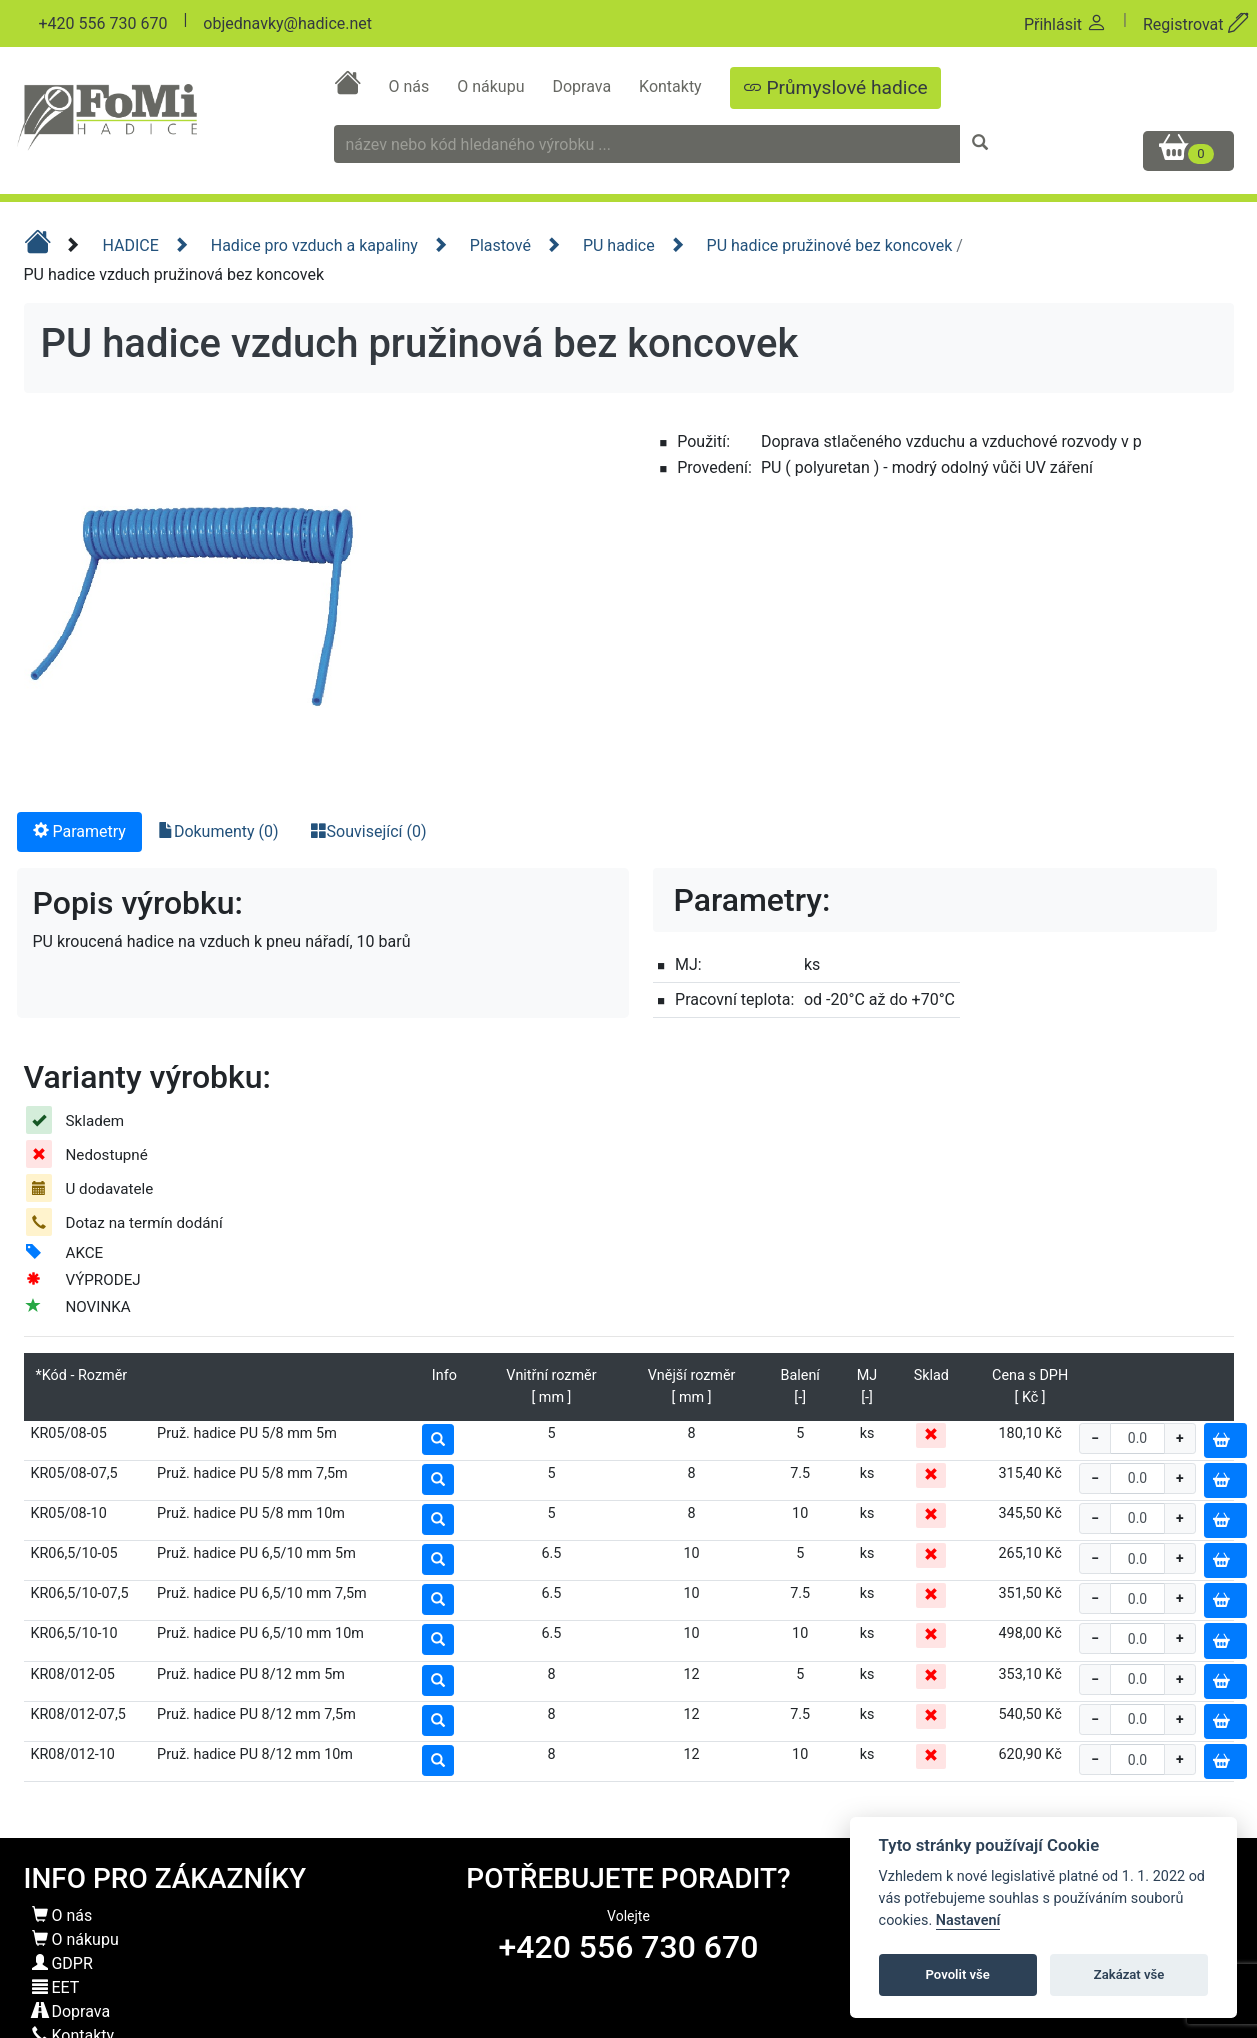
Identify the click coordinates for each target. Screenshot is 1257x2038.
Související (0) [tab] (369, 831)
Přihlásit (1065, 24)
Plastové (515, 245)
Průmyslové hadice (835, 87)
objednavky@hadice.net (287, 23)
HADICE (145, 245)
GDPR (62, 1963)
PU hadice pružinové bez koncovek (832, 245)
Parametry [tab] (79, 831)
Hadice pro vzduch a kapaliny (329, 245)
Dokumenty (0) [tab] (218, 831)
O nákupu (492, 86)
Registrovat (1196, 24)
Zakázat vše (1129, 1974)
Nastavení (968, 1920)
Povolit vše (958, 1974)
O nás (410, 86)
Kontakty (672, 86)
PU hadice (634, 245)
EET (56, 1987)
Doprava (583, 86)
